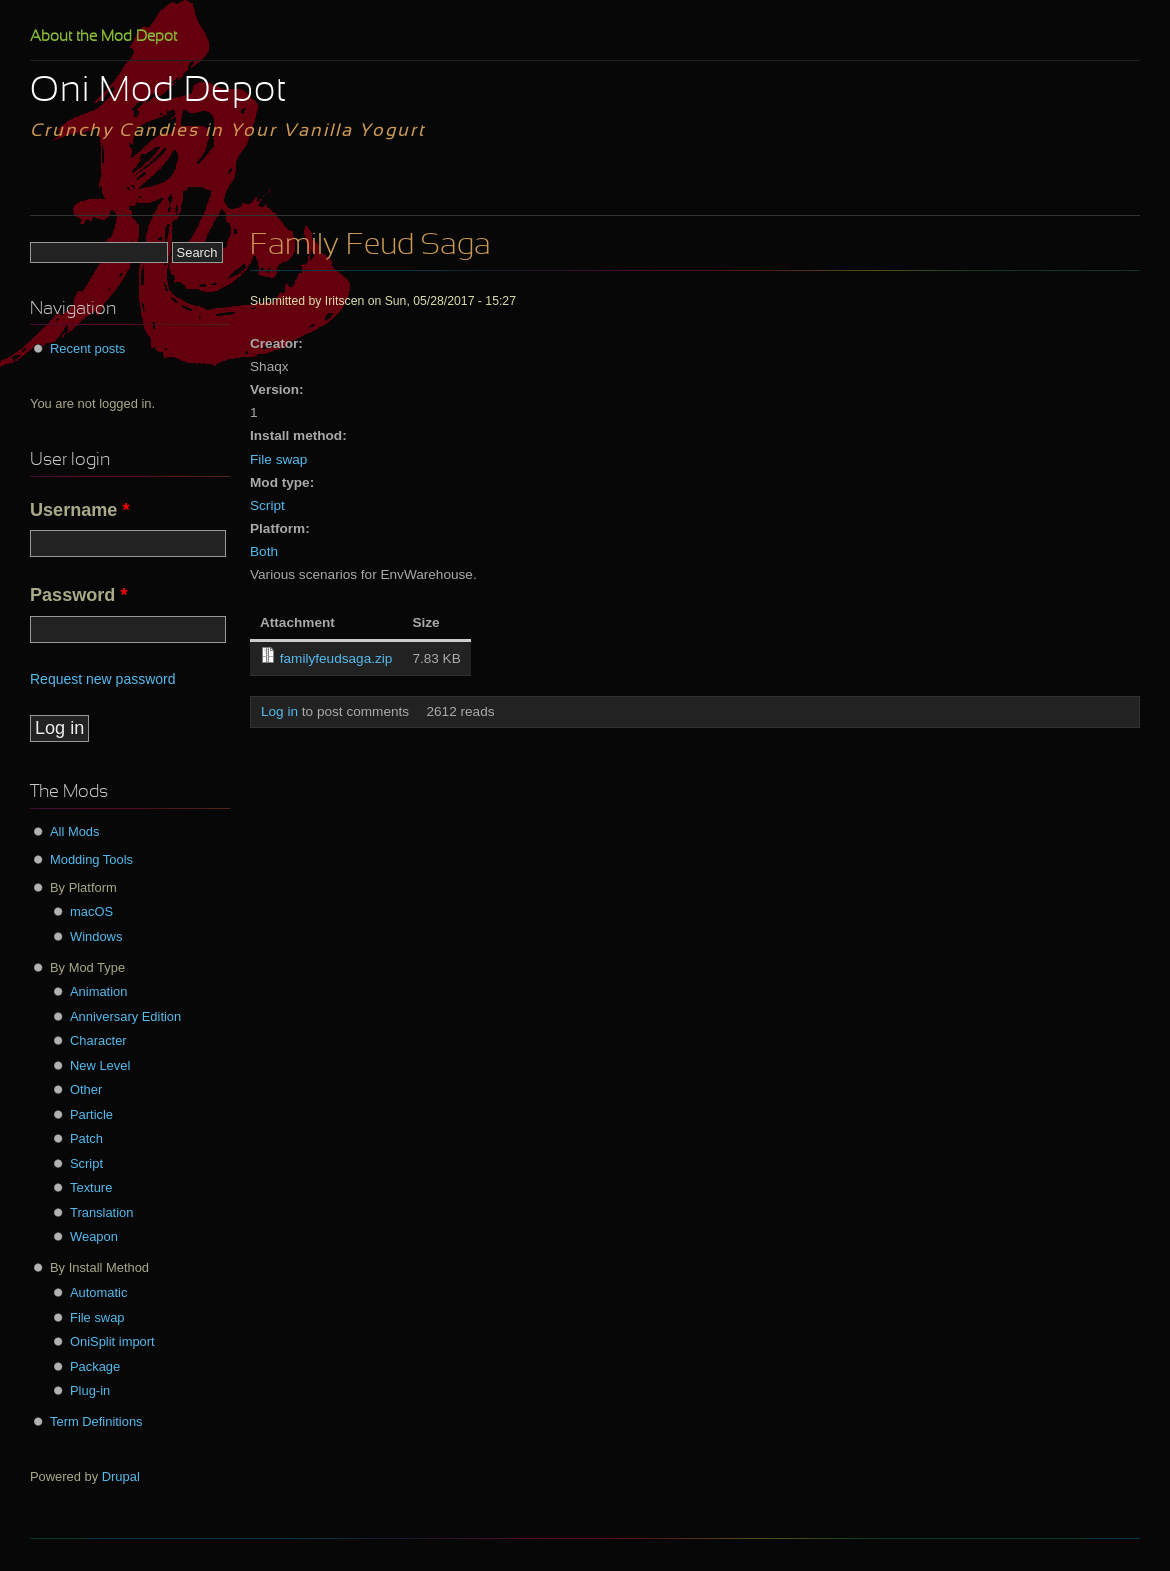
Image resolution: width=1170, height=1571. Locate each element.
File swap (278, 459)
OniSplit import (112, 1341)
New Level (100, 1065)
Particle (91, 1114)
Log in (279, 711)
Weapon (94, 1236)
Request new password (103, 679)
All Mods (75, 831)
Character (98, 1040)
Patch (86, 1138)
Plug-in (90, 1390)
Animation (98, 991)
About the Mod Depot (103, 37)
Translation (101, 1212)
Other (86, 1089)
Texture (91, 1187)
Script (267, 505)
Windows (96, 936)
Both (264, 551)
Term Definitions (96, 1421)
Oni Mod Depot (158, 92)
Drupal (121, 1476)
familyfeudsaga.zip (336, 658)
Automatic (98, 1292)
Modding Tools (91, 859)
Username (80, 510)
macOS (91, 911)
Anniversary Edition (125, 1016)
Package (95, 1366)
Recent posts (87, 348)
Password (78, 595)
